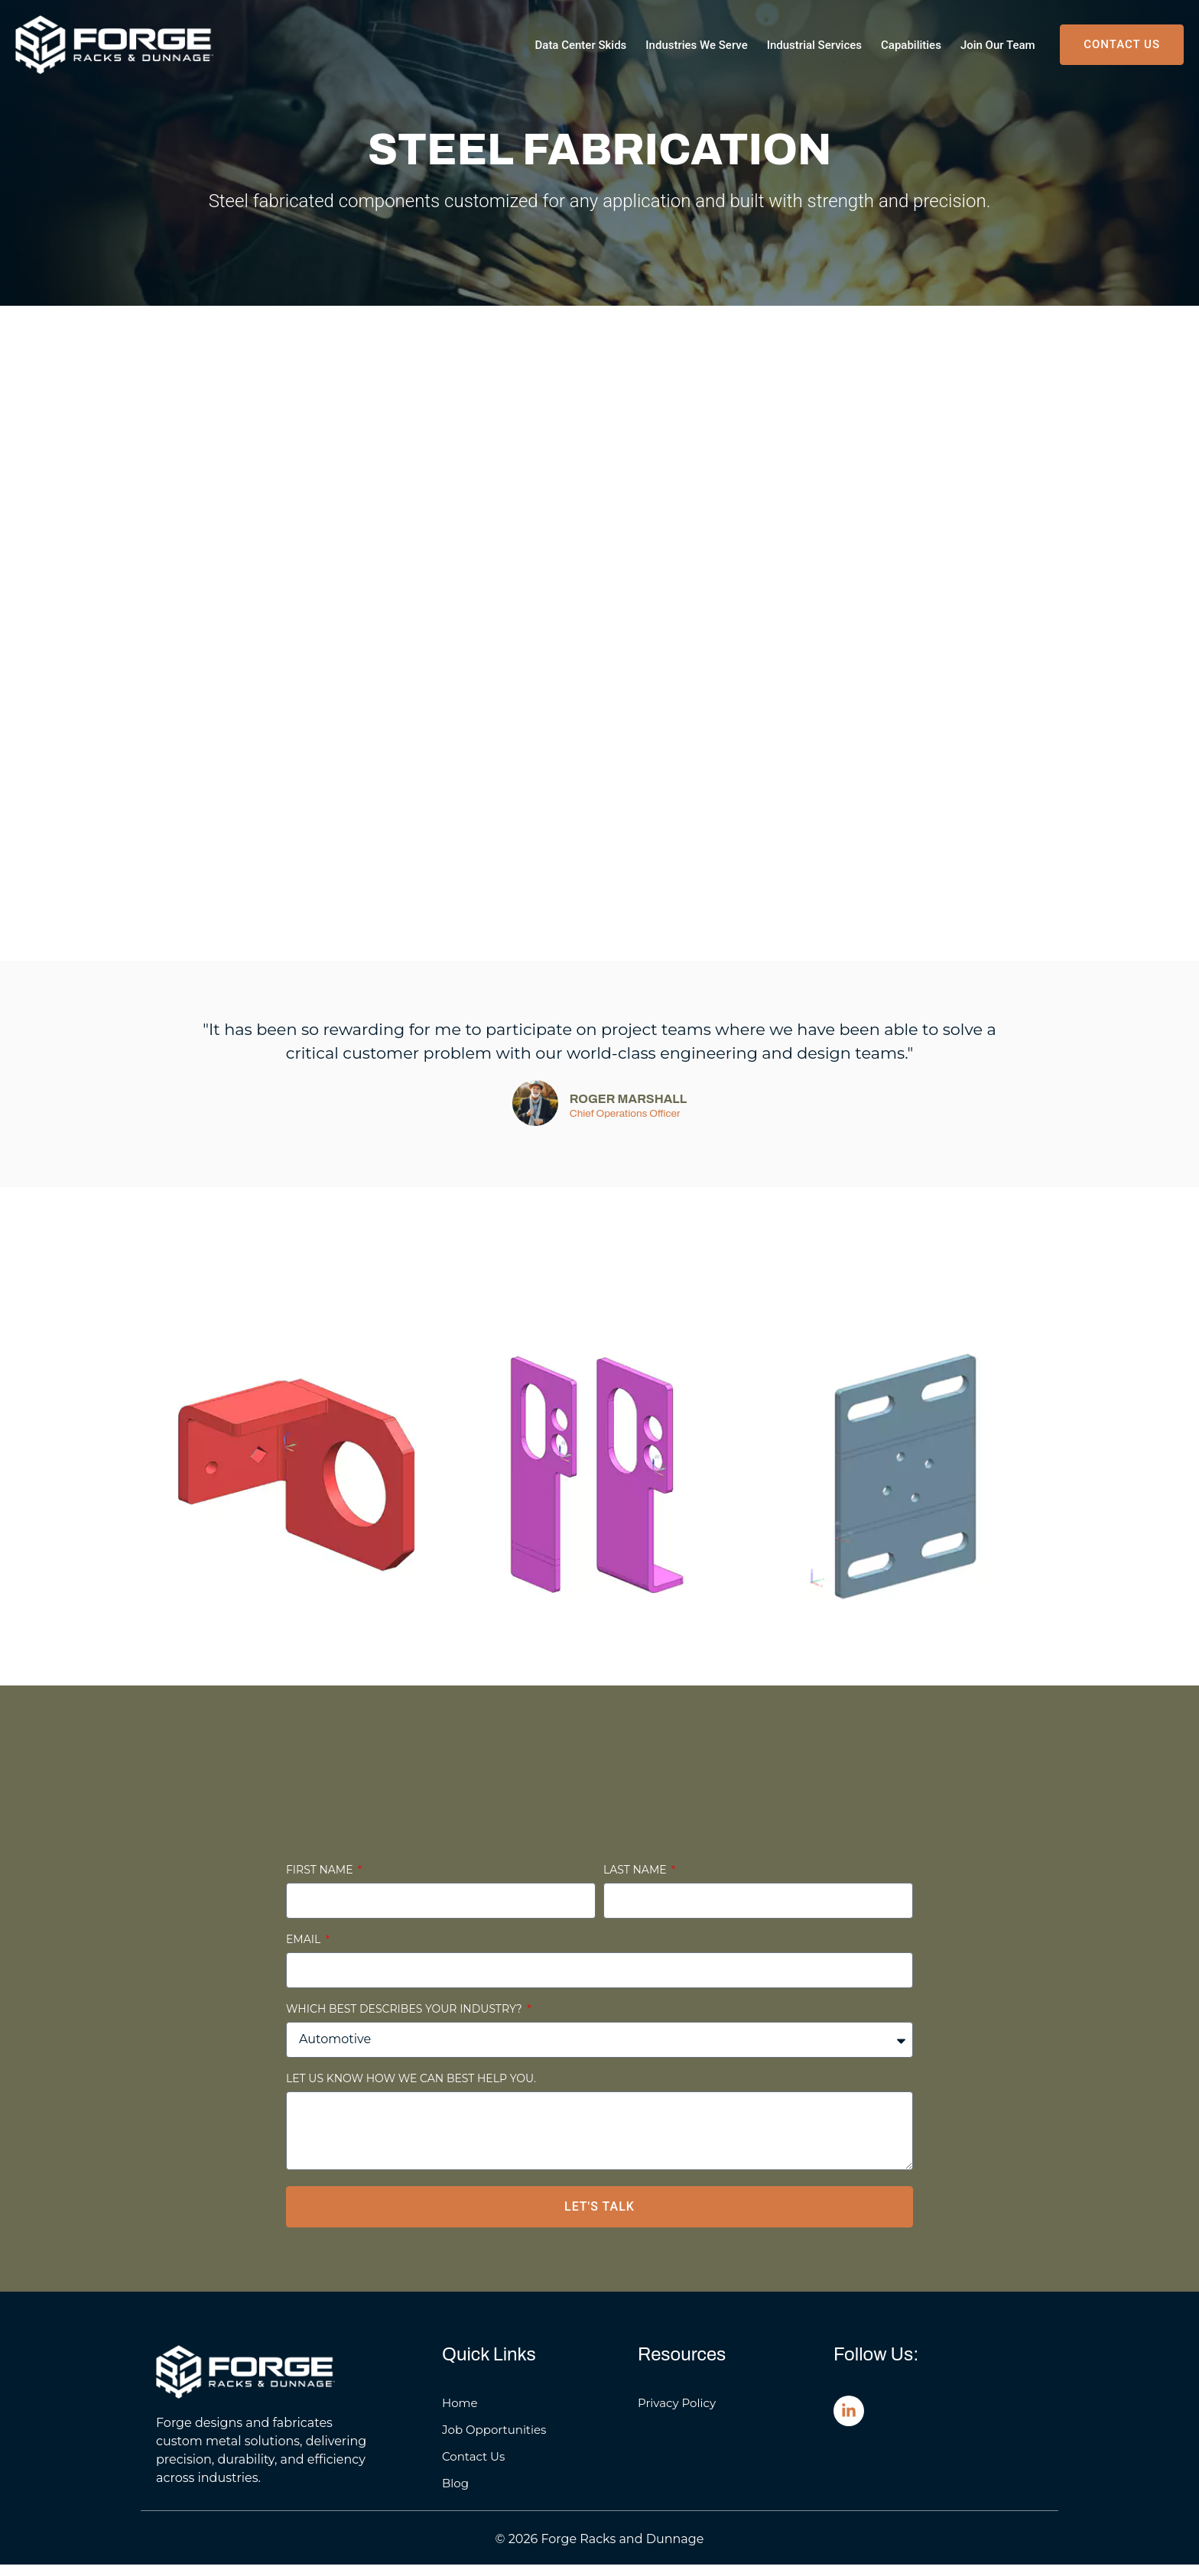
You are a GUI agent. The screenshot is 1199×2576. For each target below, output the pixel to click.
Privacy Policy (677, 2414)
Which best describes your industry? (405, 2021)
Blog (455, 2494)
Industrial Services (814, 45)
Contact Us (473, 2468)
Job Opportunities (494, 2441)
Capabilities (911, 45)
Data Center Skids (581, 45)
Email (304, 1951)
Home (460, 2414)
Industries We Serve (696, 45)
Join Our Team (997, 45)
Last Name (636, 1882)
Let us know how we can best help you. (411, 2090)
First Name (321, 1882)
